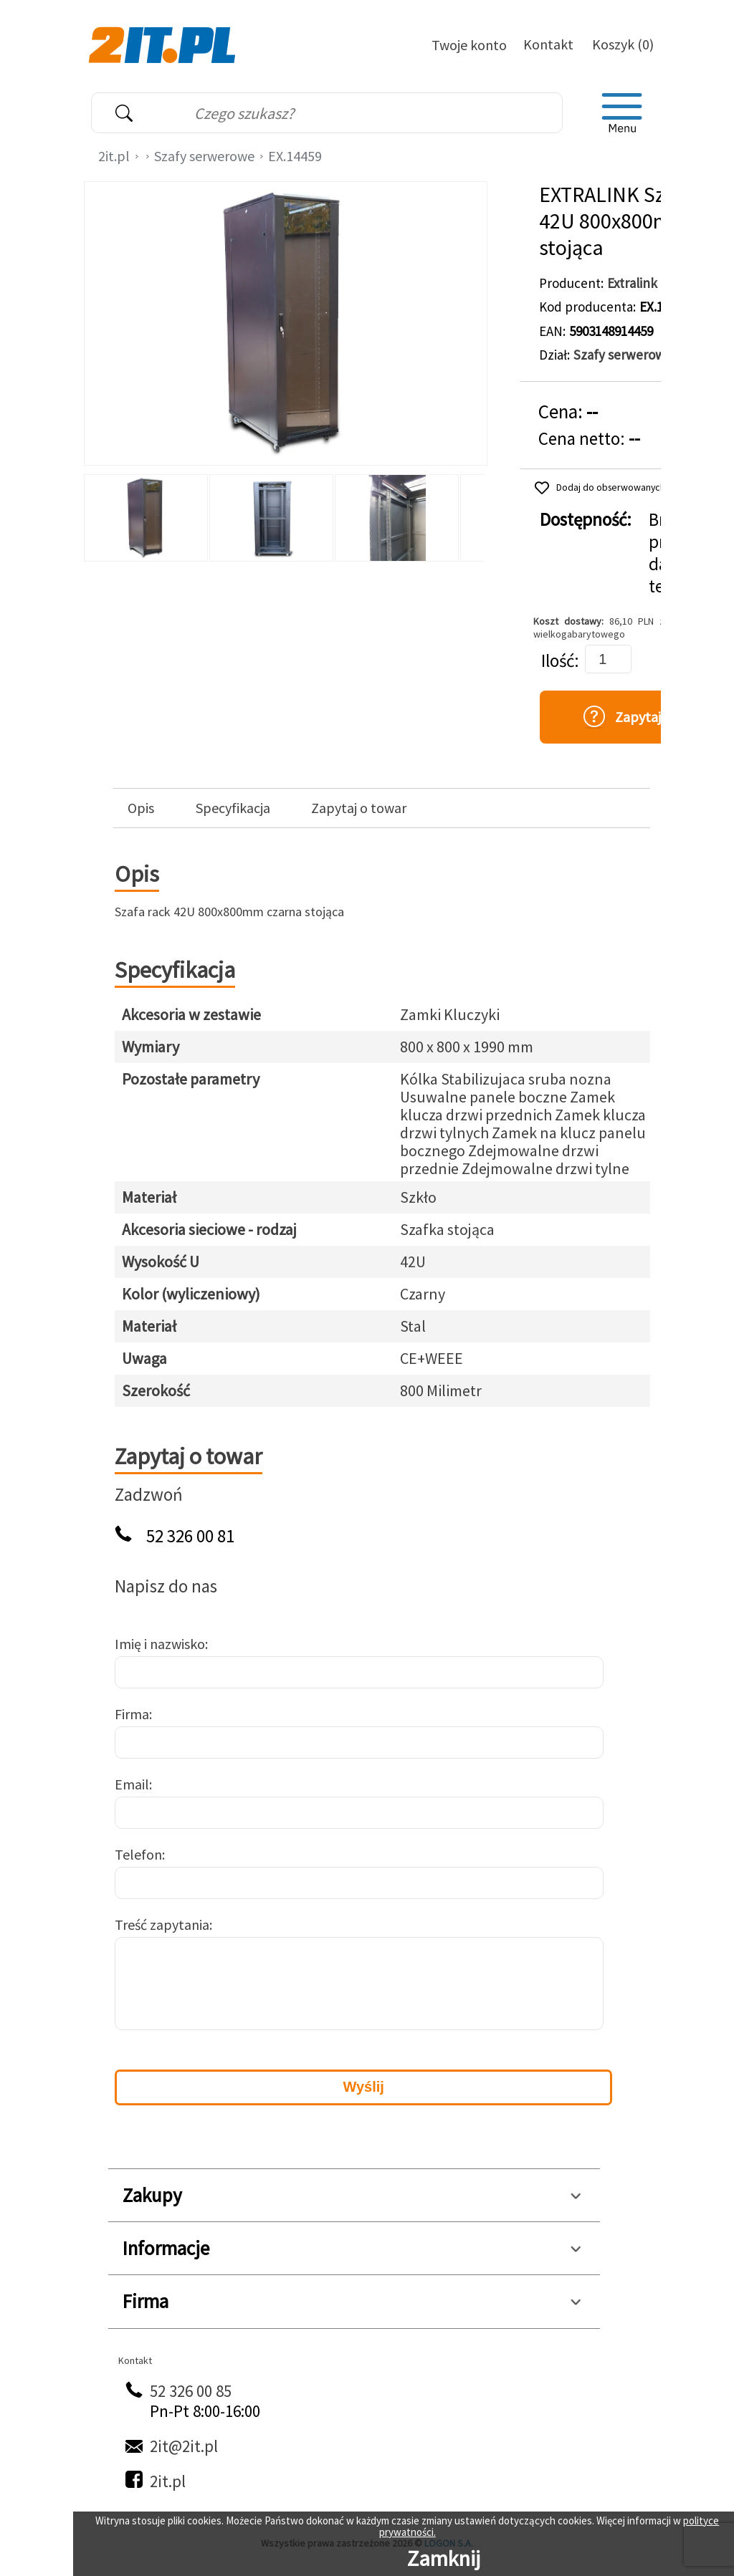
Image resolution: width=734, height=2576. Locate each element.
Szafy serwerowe (204, 156)
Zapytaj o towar (358, 808)
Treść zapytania (162, 1924)
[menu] (622, 113)
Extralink (632, 283)
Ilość (557, 661)
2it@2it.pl (184, 2446)
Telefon (138, 1854)
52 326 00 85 (191, 2390)
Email (132, 1784)
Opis (141, 808)
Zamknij (443, 2558)
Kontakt (548, 44)
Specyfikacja (233, 808)
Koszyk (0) (623, 44)
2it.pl (114, 156)
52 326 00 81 (190, 1536)
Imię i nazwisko (160, 1644)
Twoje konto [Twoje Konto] (469, 45)
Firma (132, 1714)
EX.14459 (295, 156)
